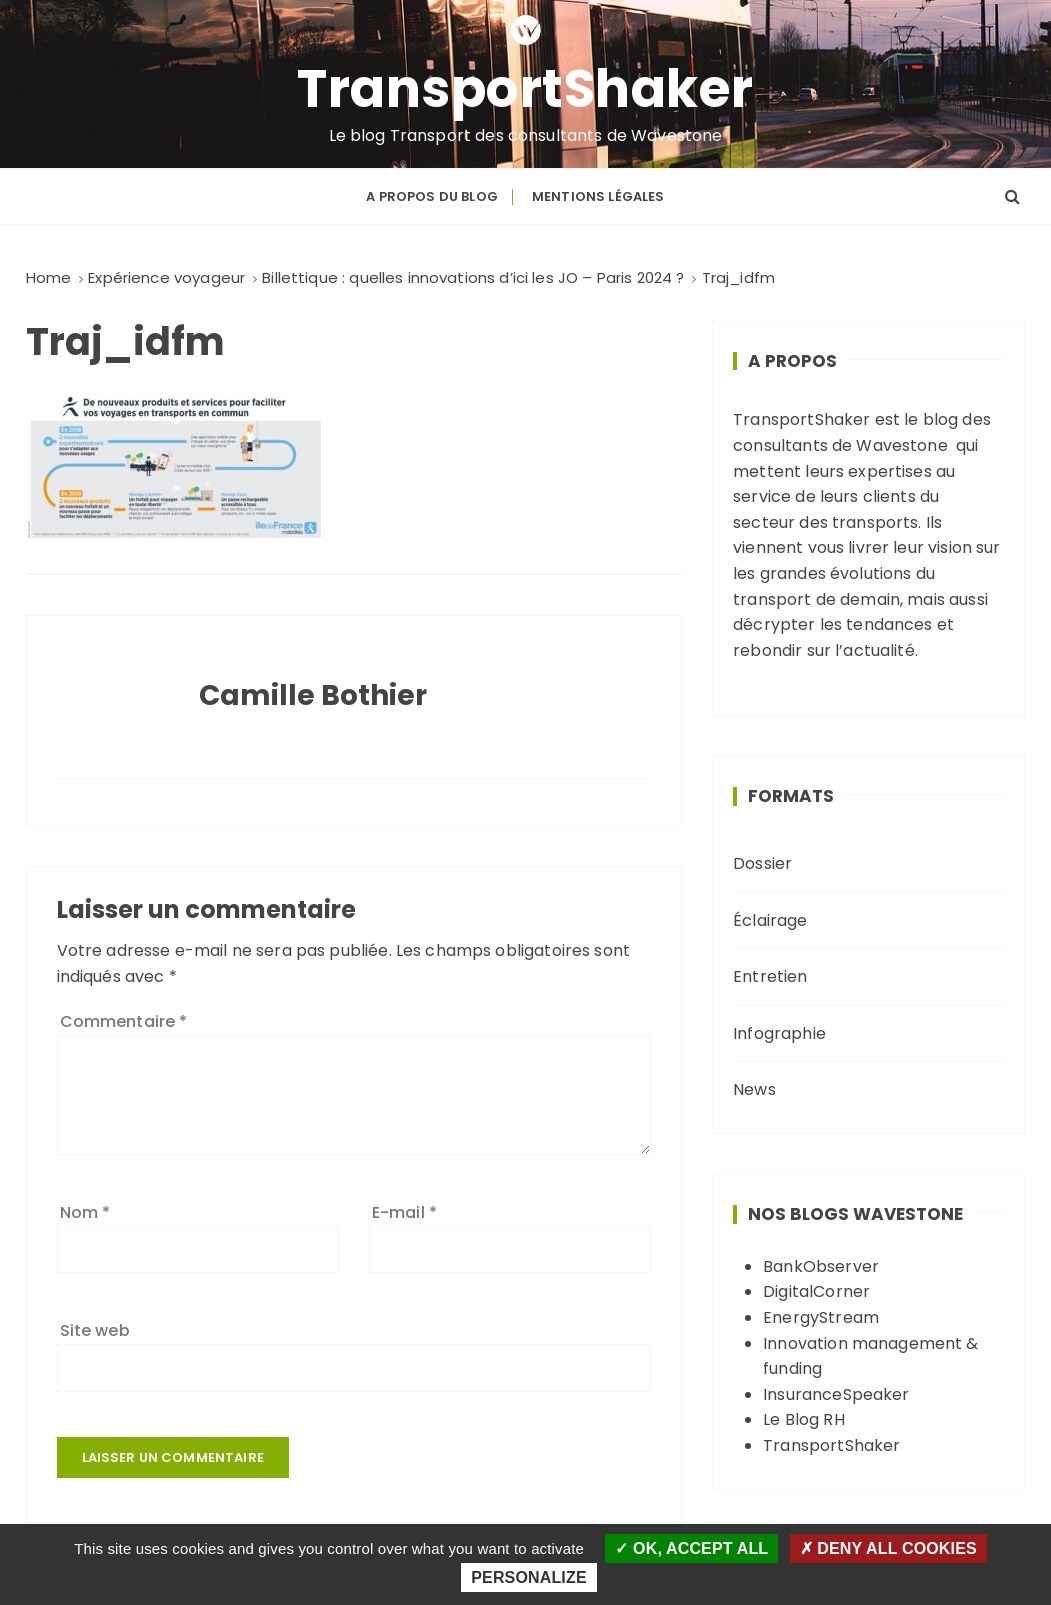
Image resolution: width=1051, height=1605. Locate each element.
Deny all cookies (888, 1548)
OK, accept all (691, 1548)
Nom (85, 1212)
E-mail (404, 1212)
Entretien (770, 976)
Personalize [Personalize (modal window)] (528, 1577)
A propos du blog (431, 196)
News (754, 1089)
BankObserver (821, 1266)
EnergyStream (821, 1317)
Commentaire (124, 1021)
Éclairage (770, 920)
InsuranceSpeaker (836, 1394)
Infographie (779, 1033)
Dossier (762, 863)
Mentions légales (598, 196)
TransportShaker (525, 89)
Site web (95, 1330)
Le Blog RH (804, 1419)
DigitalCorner (816, 1291)
